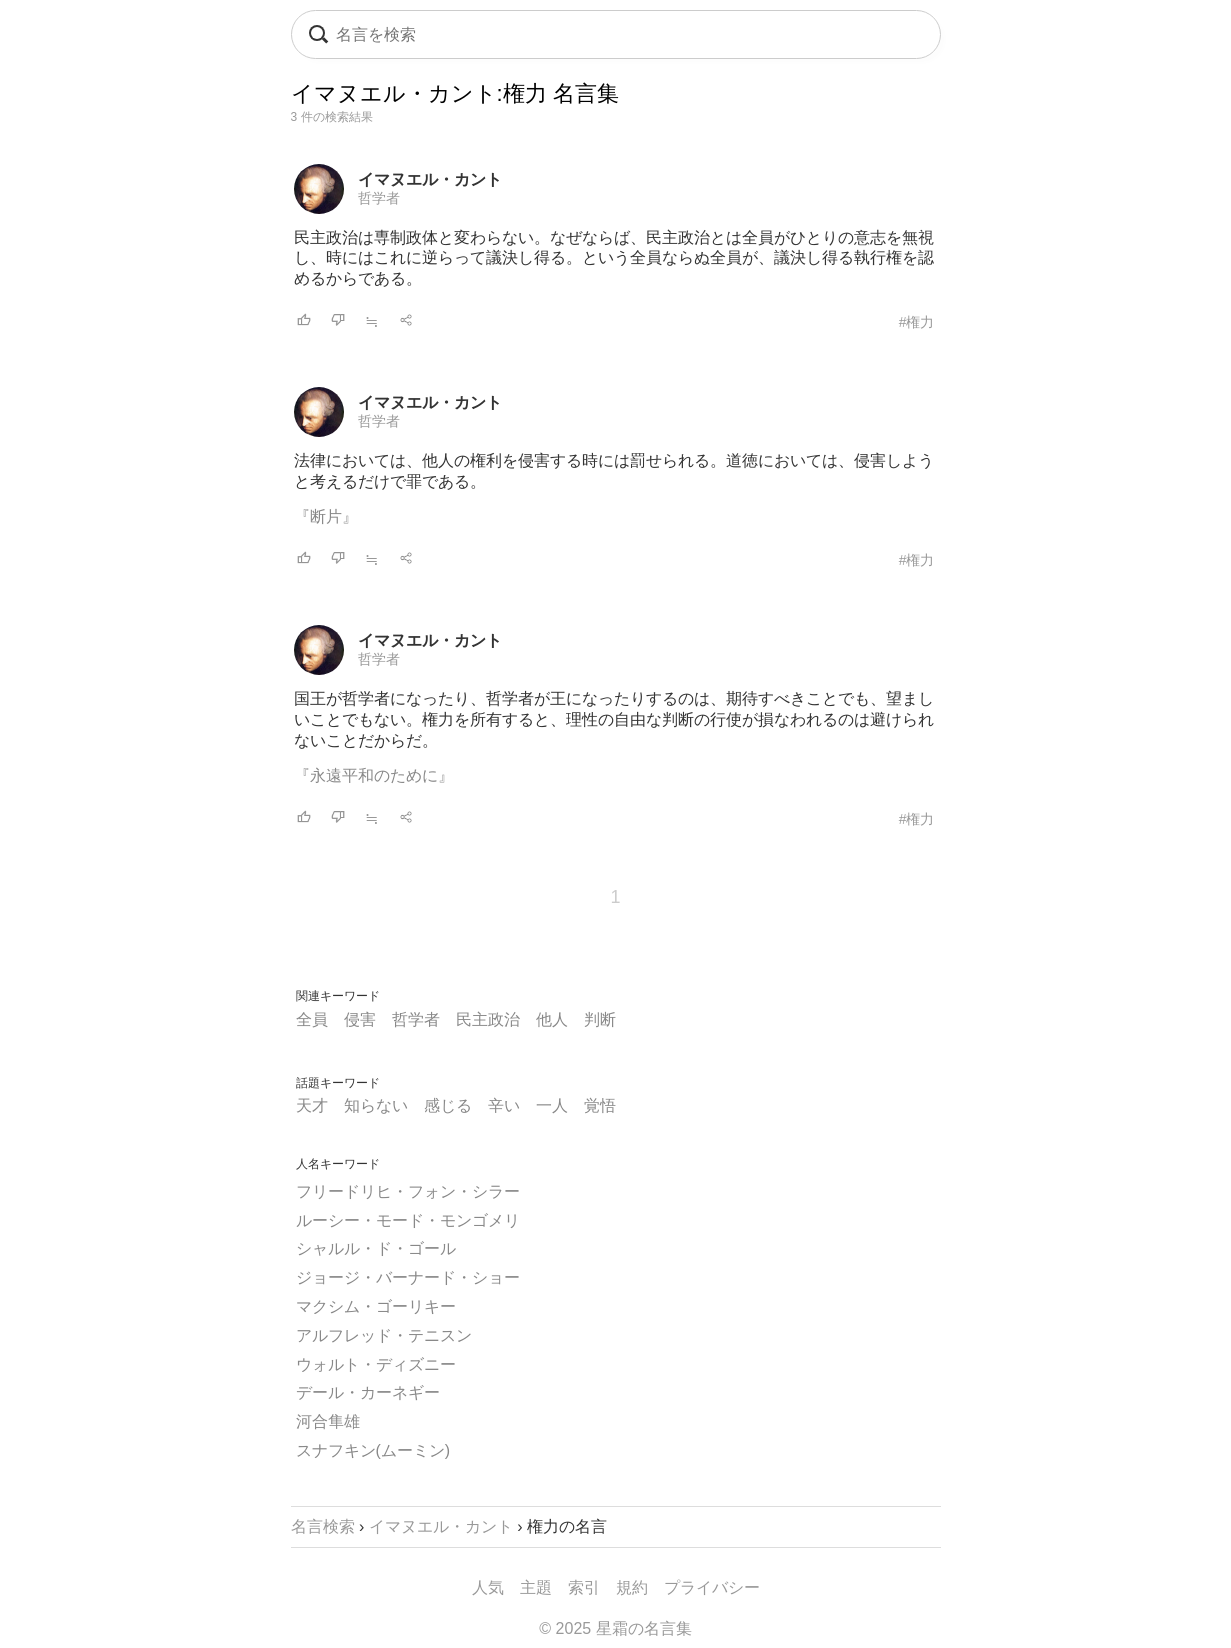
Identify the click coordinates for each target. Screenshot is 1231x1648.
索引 (584, 1587)
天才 (312, 1105)
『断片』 (326, 516)
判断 (600, 1019)
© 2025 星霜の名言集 (615, 1628)
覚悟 (600, 1105)
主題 (536, 1587)
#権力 (917, 322)
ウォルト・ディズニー (376, 1364)
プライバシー (712, 1587)
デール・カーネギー (368, 1392)
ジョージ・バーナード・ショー (408, 1277)
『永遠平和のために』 (374, 775)
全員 (312, 1019)
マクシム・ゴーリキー (376, 1306)
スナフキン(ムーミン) (373, 1450)
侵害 (360, 1019)
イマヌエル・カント (430, 179)
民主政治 (488, 1019)
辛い (504, 1105)
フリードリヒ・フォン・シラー (408, 1191)
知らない (376, 1105)
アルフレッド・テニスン (384, 1335)
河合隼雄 (328, 1421)
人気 (488, 1587)
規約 (632, 1587)
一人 (552, 1105)
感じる (448, 1105)
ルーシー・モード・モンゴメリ (408, 1220)
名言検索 (323, 1526)
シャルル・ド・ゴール (376, 1248)
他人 (552, 1019)
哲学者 (379, 198)
